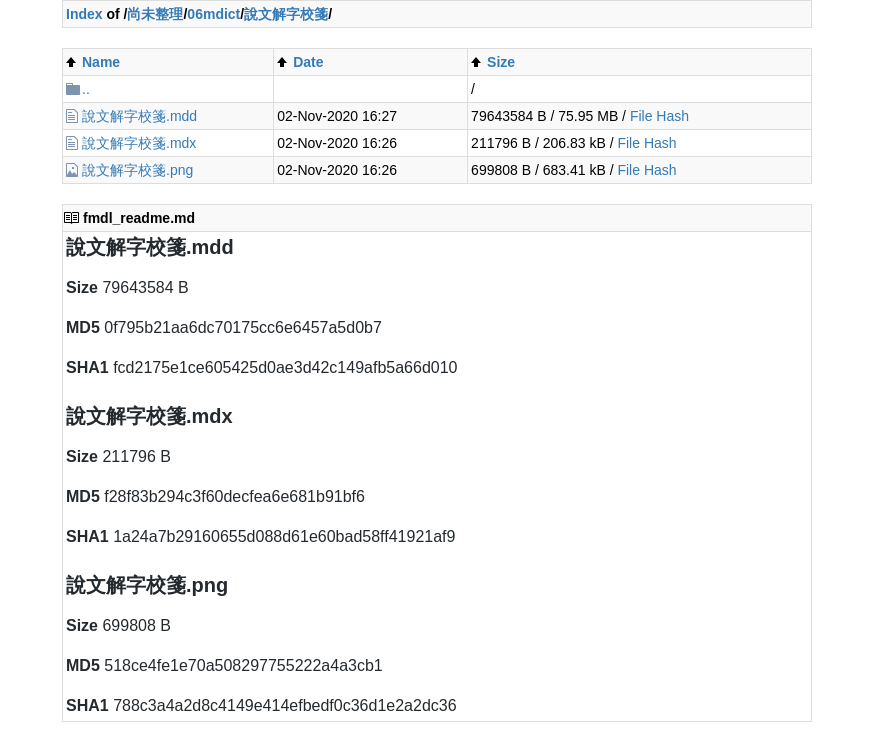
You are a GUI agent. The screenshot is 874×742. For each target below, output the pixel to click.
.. (86, 89)
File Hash (659, 116)
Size (501, 62)
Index (84, 14)
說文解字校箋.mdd (139, 116)
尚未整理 (155, 14)
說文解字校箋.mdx (139, 143)
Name (101, 62)
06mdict (213, 14)
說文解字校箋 (286, 14)
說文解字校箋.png (137, 170)
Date (308, 62)
